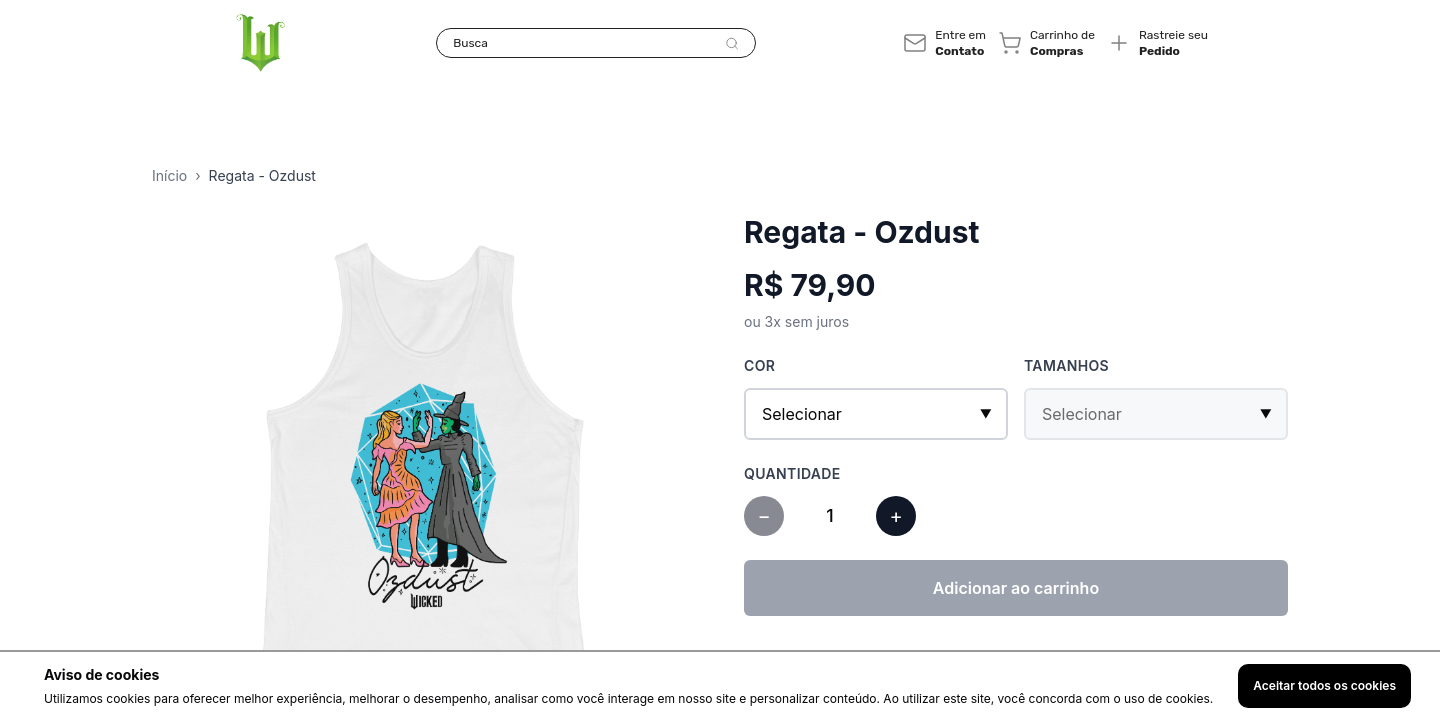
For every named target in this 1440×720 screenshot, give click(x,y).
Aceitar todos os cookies (1324, 685)
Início (169, 175)
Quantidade (792, 473)
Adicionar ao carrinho (1016, 588)
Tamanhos (1066, 365)
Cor (759, 365)
